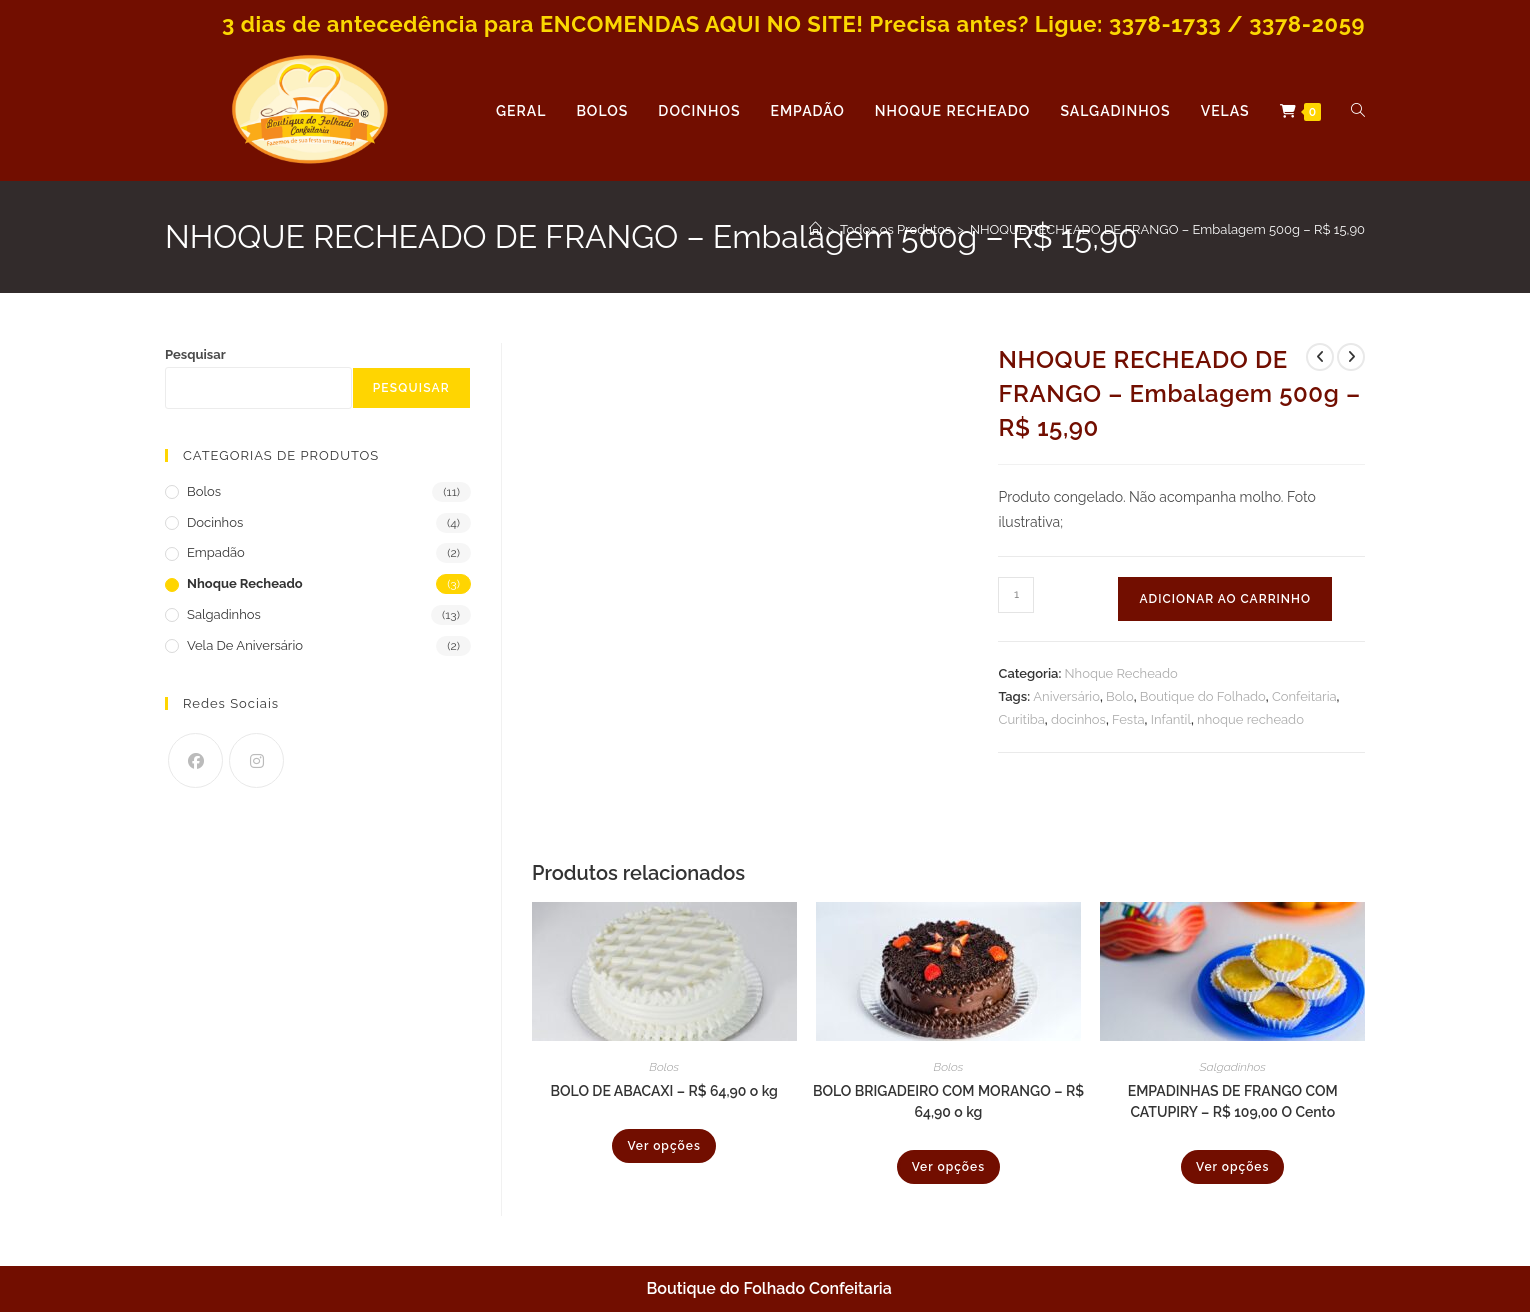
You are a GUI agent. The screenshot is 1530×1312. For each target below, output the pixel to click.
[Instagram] (256, 760)
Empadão (216, 552)
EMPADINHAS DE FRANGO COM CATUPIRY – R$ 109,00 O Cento (1233, 1101)
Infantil (1171, 719)
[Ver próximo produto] (1351, 357)
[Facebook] (195, 760)
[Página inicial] (815, 229)
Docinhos (215, 522)
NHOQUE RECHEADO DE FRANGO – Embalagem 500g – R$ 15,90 (1167, 229)
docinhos (1078, 719)
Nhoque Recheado (1121, 673)
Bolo (1120, 696)
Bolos (664, 1067)
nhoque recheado (1250, 719)
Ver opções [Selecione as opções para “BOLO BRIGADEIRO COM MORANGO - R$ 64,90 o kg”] (948, 1167)
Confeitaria (1304, 696)
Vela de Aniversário (245, 645)
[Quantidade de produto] (1016, 595)
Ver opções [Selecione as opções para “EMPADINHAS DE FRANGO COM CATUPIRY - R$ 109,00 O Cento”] (1232, 1167)
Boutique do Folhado (1203, 696)
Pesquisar (195, 354)
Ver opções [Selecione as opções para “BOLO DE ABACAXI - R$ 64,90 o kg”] (663, 1146)
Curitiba (1021, 719)
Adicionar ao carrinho (1225, 599)
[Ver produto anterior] (1320, 357)
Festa (1128, 719)
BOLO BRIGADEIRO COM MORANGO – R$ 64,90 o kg (948, 1101)
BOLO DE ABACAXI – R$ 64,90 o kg (664, 1091)
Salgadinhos (1233, 1067)
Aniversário (1066, 696)
